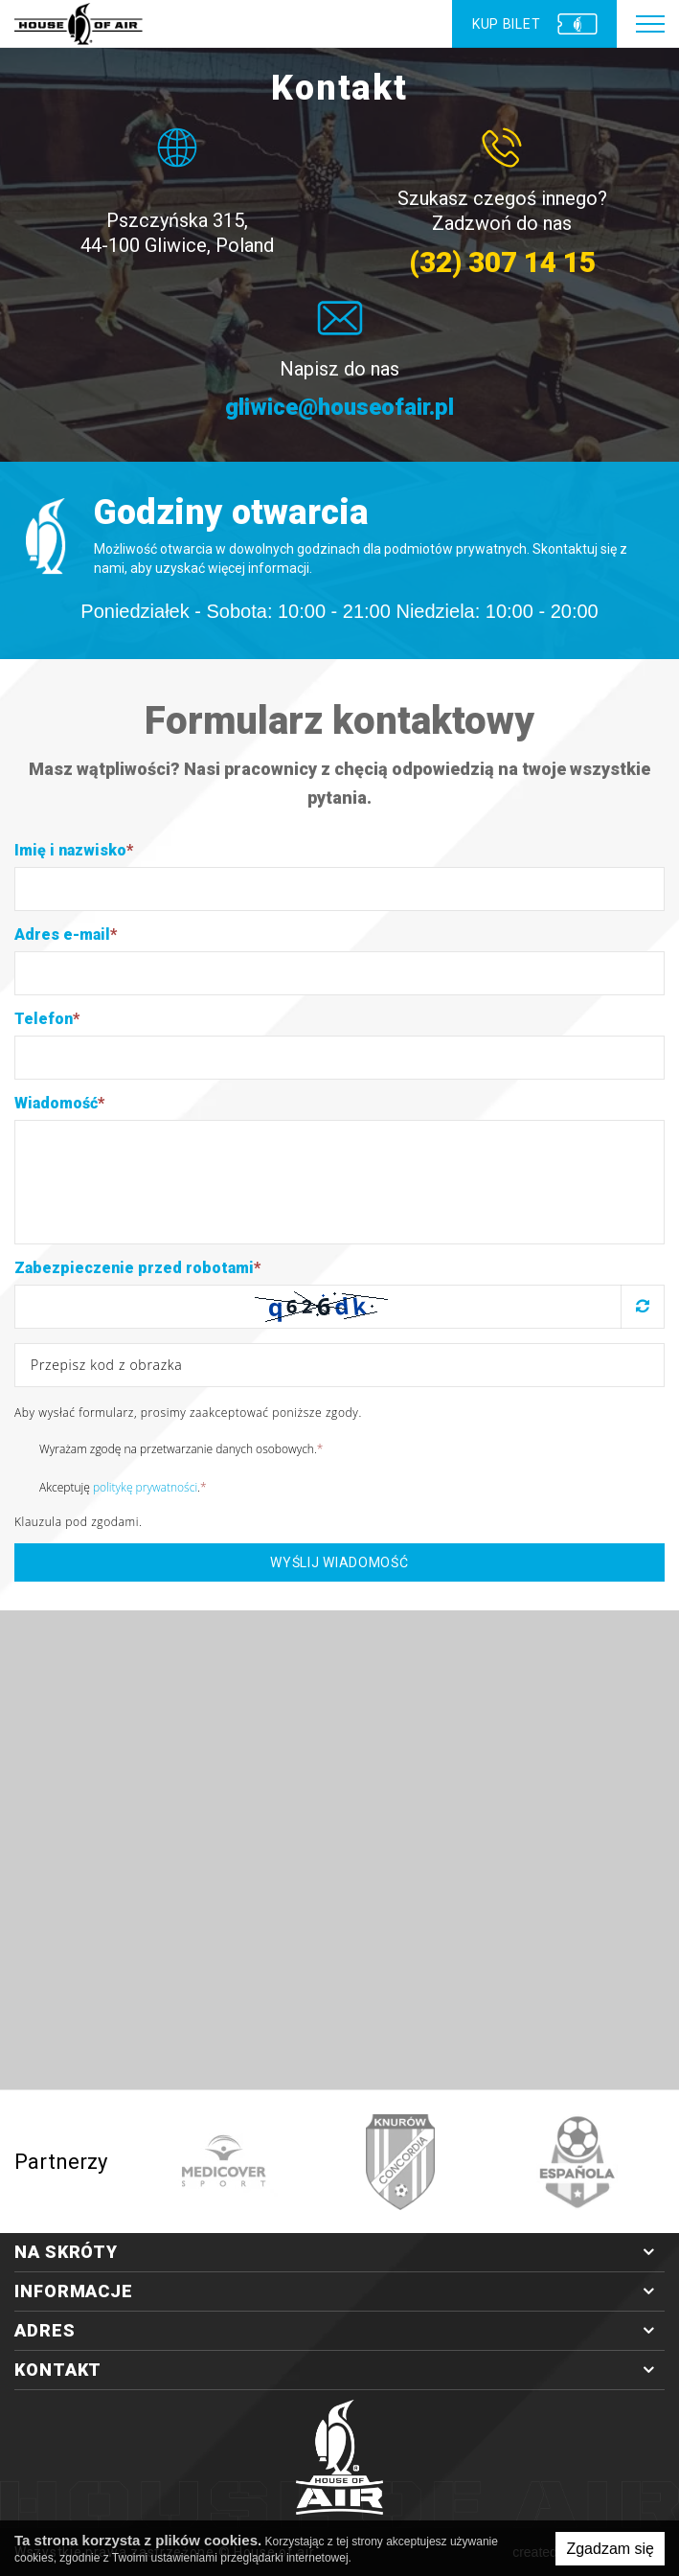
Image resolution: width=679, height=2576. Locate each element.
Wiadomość (59, 1103)
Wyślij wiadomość (339, 1562)
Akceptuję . (110, 1486)
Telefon (46, 1019)
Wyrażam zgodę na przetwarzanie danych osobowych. (168, 1448)
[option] (224, 2162)
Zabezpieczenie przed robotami (137, 1268)
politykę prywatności (145, 1487)
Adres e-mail (65, 934)
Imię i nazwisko (73, 850)
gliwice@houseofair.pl (340, 408)
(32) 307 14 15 (502, 262)
